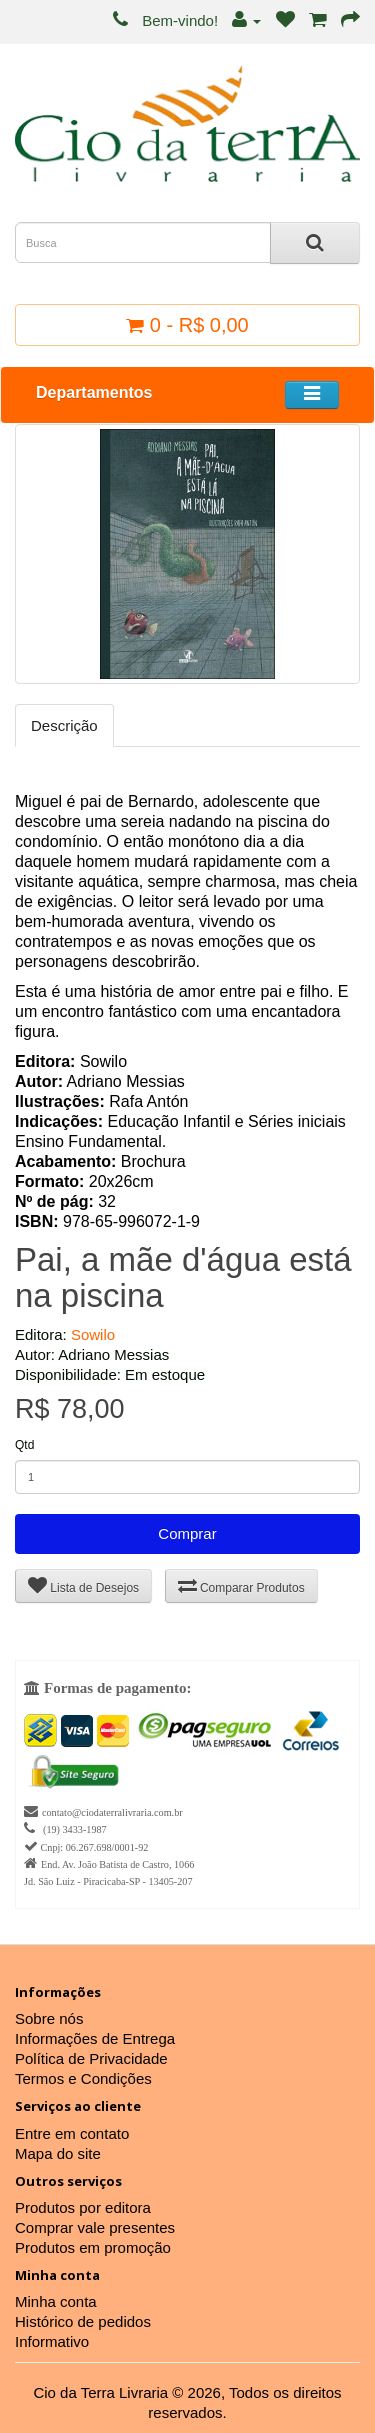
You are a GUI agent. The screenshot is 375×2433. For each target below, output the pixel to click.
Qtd (24, 1445)
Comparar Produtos (241, 1585)
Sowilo (93, 1334)
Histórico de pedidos (83, 2321)
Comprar (187, 1533)
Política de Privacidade (91, 2058)
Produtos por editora (83, 2207)
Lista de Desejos (83, 1585)
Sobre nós (49, 2018)
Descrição (64, 725)
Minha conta (56, 2301)
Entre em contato (72, 2133)
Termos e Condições (83, 2078)
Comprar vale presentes (95, 2227)
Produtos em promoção (93, 2247)
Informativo (52, 2341)
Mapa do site (58, 2153)
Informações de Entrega (95, 2038)
